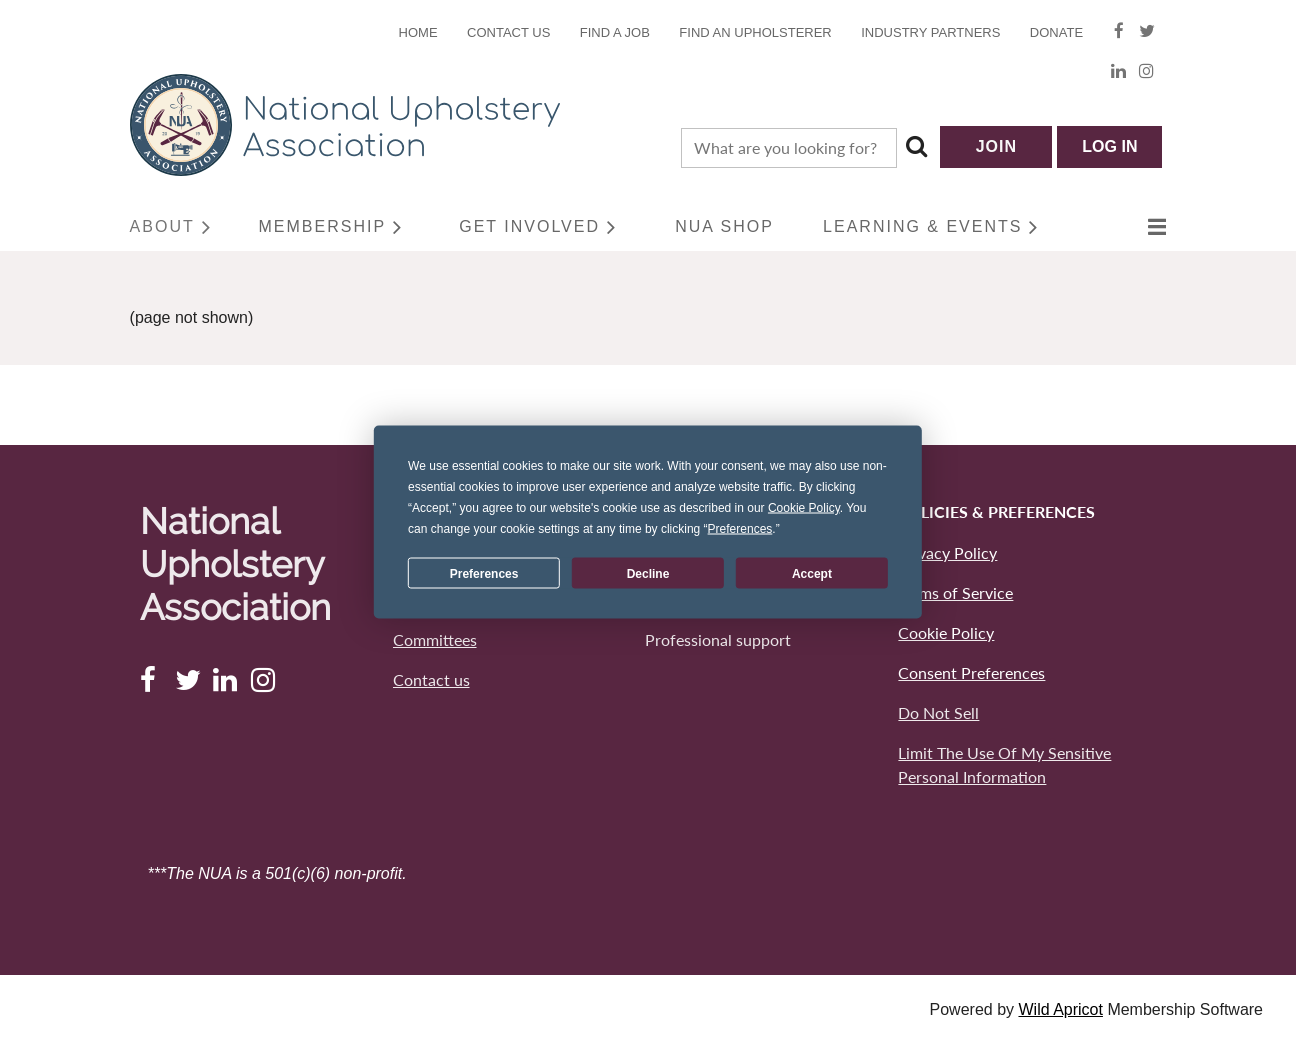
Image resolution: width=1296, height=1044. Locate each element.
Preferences (484, 573)
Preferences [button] (740, 529)
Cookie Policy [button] (804, 508)
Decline (648, 573)
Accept (812, 573)
